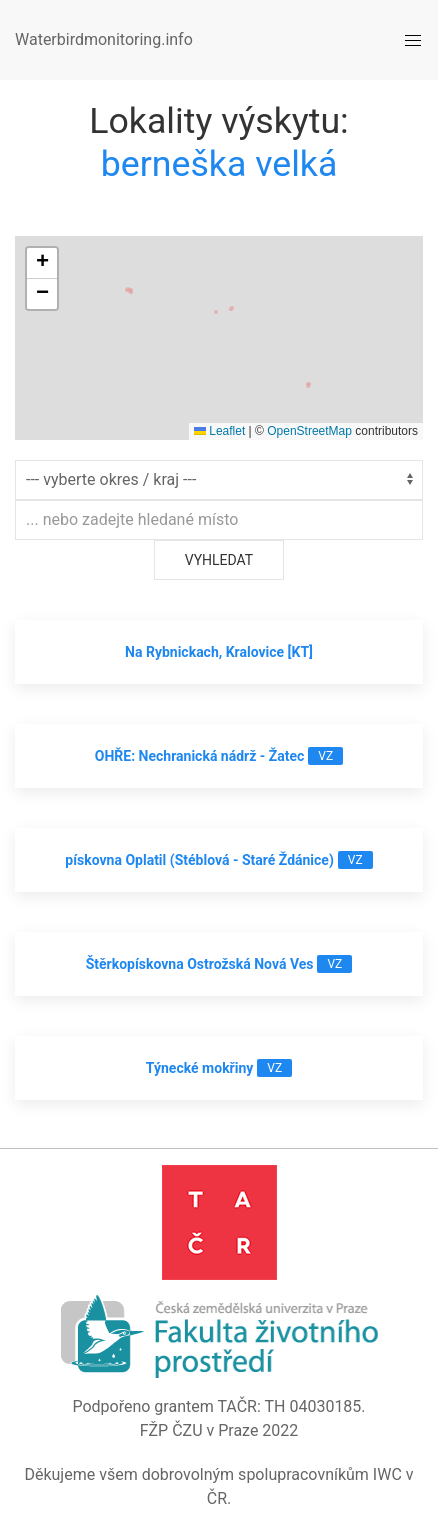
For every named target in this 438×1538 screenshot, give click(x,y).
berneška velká (219, 164)
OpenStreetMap (309, 431)
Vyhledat (219, 560)
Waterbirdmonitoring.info (104, 39)
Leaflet (219, 431)
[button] (42, 263)
